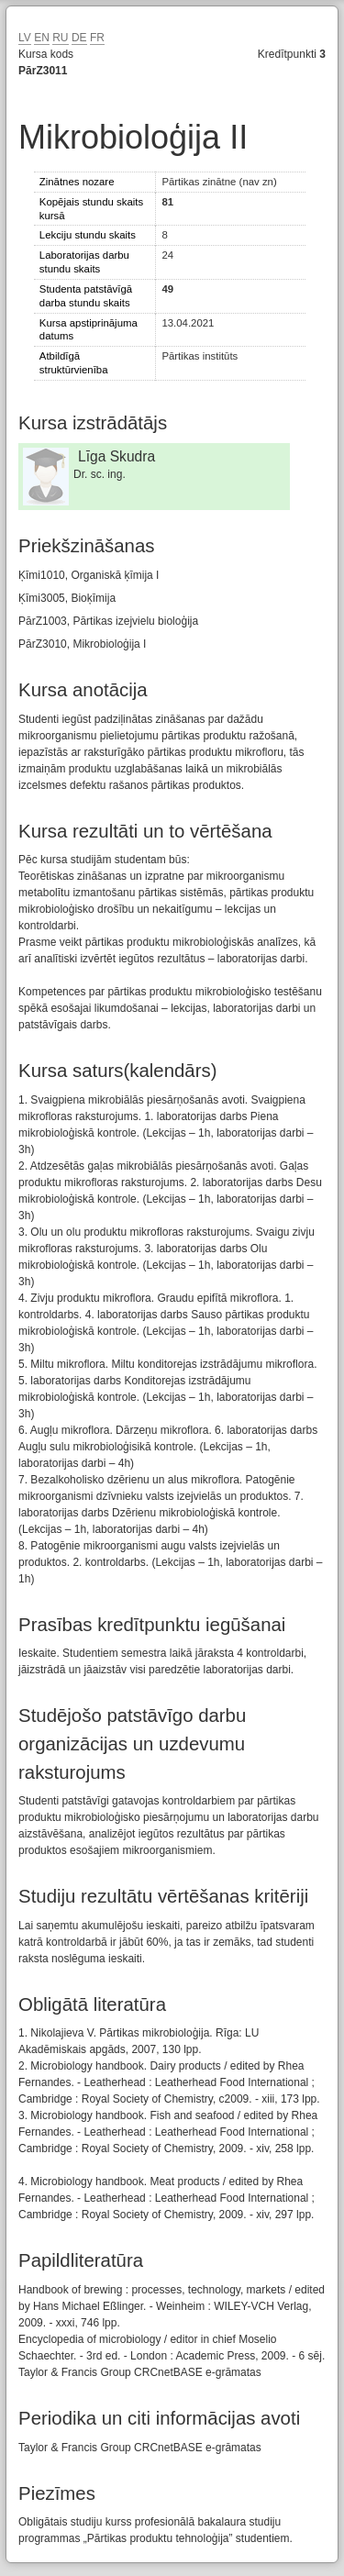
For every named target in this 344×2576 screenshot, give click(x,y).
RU (60, 37)
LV (24, 37)
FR (97, 37)
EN (42, 37)
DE (79, 37)
